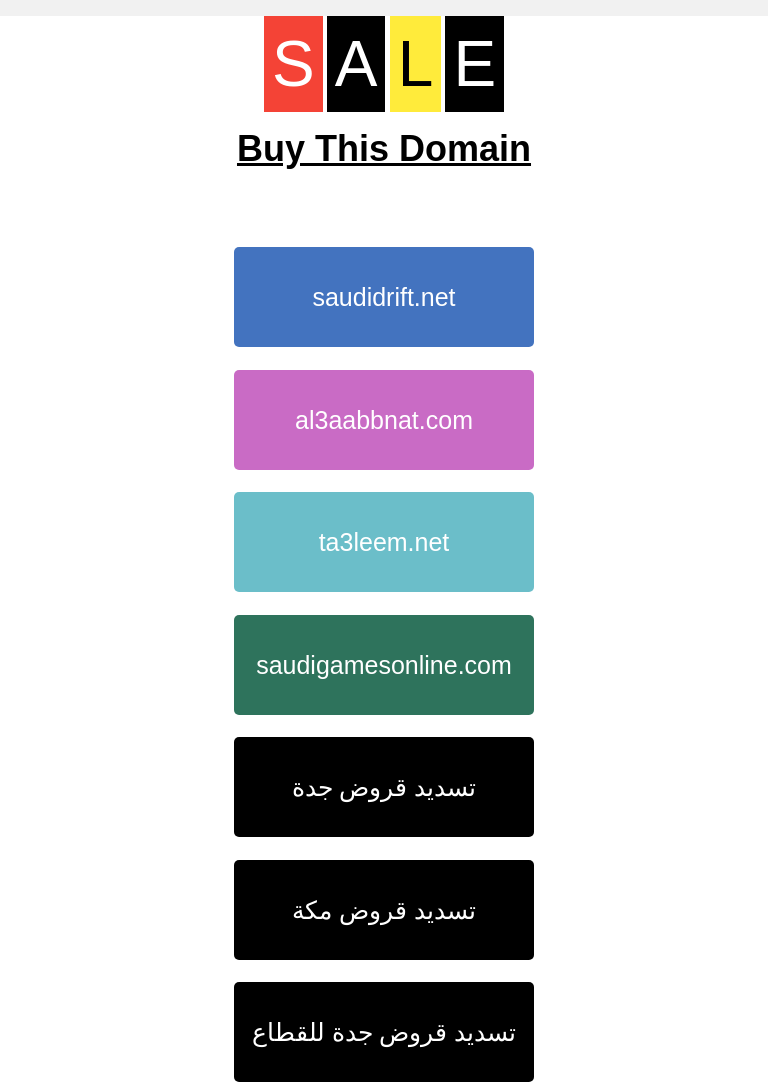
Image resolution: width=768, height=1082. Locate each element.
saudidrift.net (383, 297)
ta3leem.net (384, 542)
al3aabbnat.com (384, 420)
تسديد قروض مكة (384, 910)
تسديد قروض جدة (384, 787)
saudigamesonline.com (384, 665)
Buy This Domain (384, 148)
